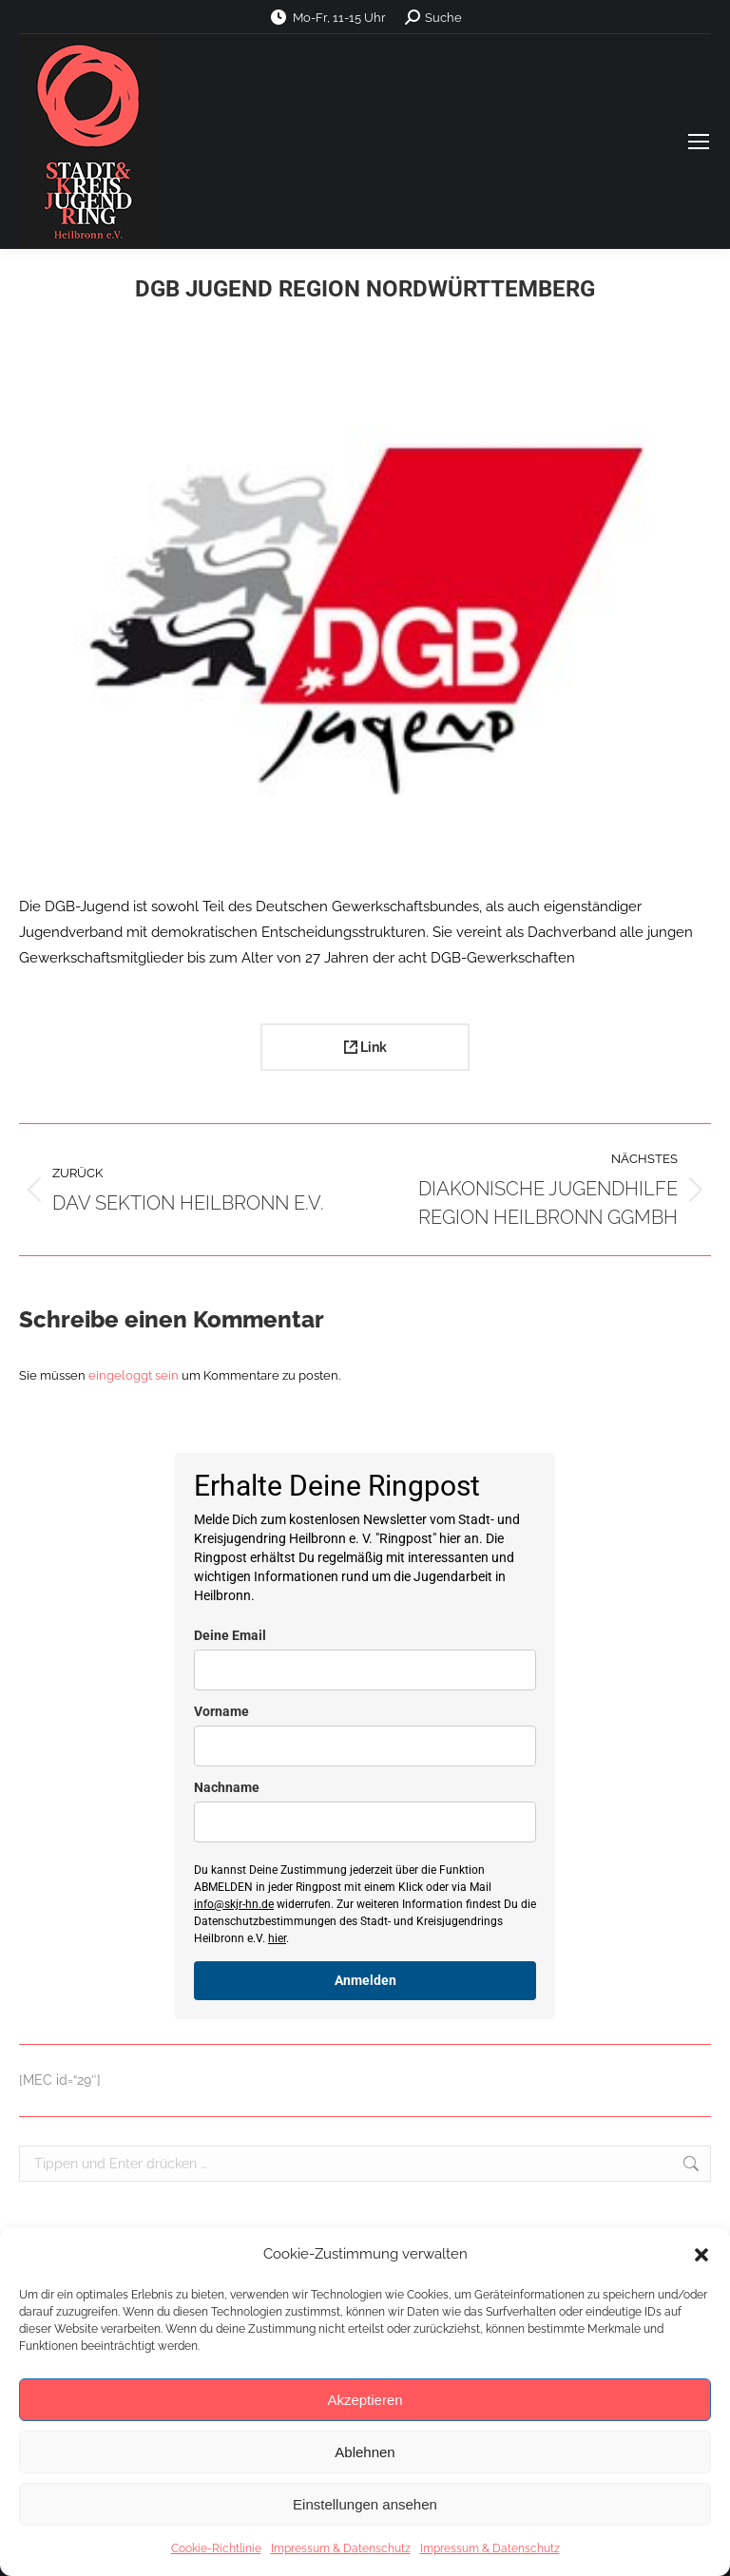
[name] (365, 1746)
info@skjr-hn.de (234, 1904)
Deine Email (230, 1635)
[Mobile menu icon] (698, 141)
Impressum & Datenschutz (341, 2548)
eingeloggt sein (133, 1375)
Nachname (226, 1787)
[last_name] (365, 1822)
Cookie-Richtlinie (216, 2548)
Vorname (221, 1711)
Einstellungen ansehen (365, 2504)
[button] (701, 2254)
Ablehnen (364, 2452)
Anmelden (365, 1980)
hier (277, 1938)
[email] (365, 1670)
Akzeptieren (364, 2400)
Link (365, 1047)
